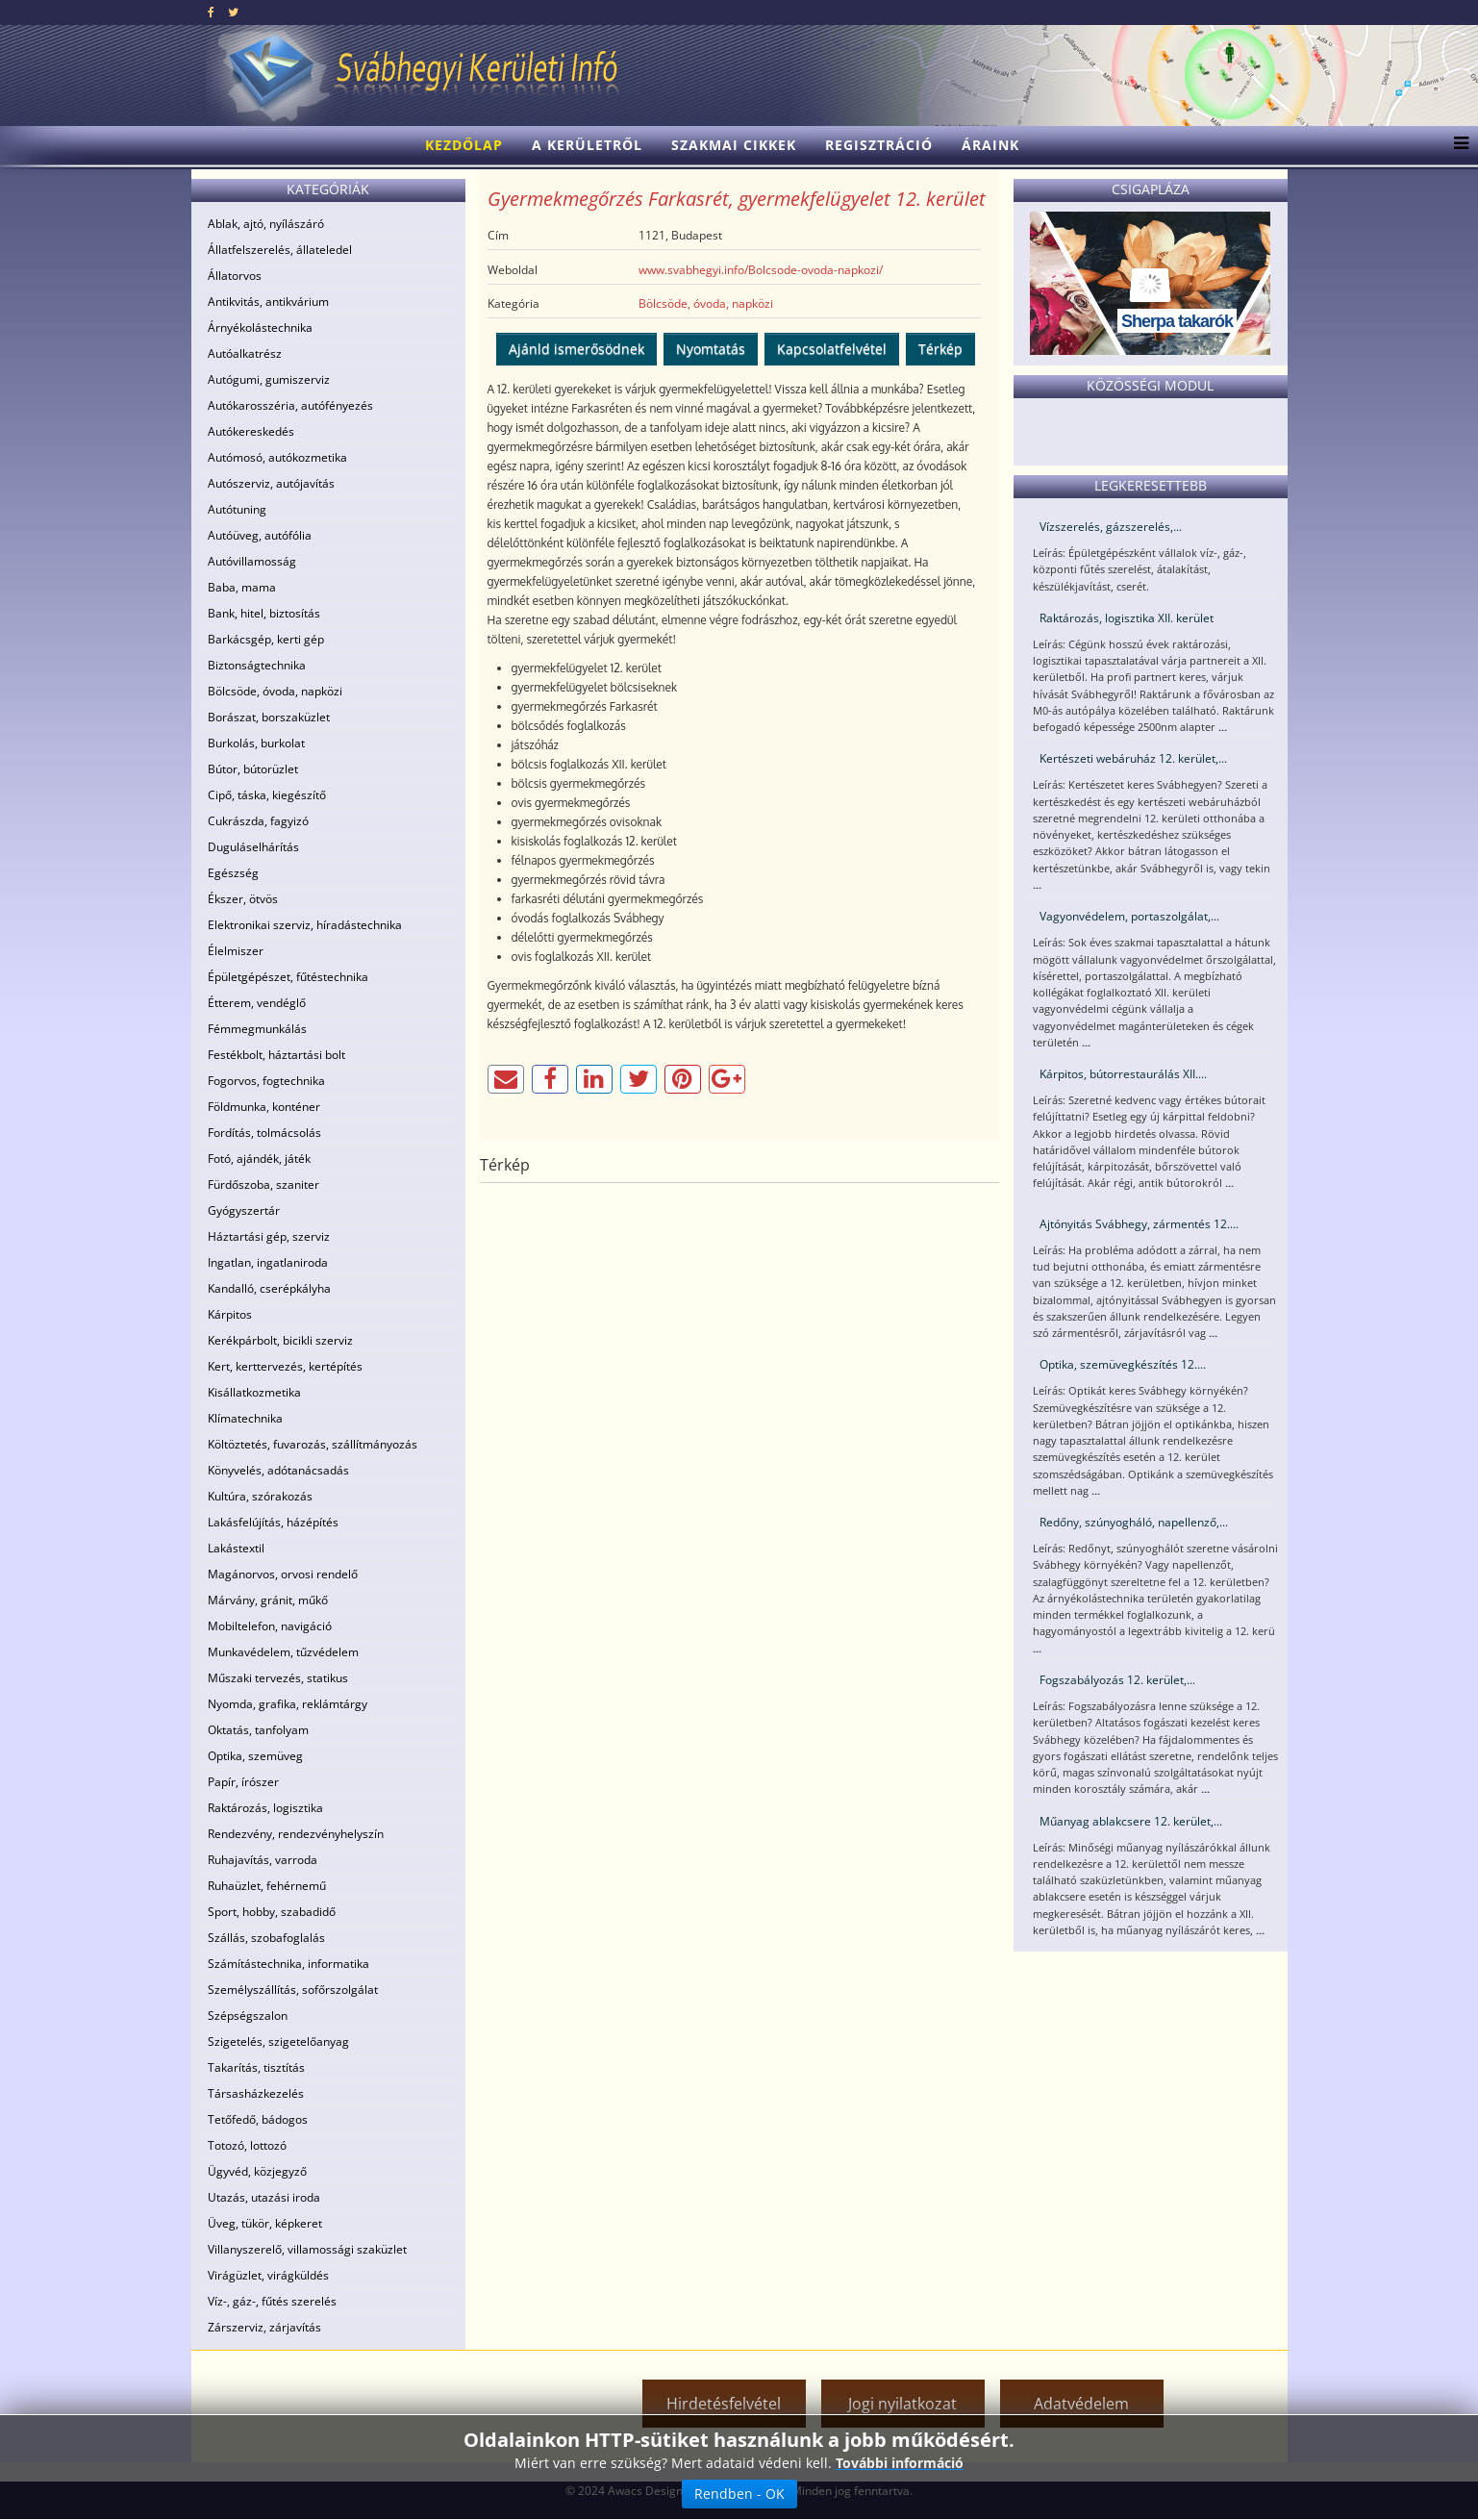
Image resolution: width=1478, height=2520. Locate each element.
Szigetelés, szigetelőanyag (278, 2041)
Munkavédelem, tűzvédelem (283, 1652)
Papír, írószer (243, 1782)
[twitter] (233, 12)
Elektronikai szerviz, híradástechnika (305, 925)
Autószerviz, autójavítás (271, 483)
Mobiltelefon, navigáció (270, 1626)
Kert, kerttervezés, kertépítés (285, 1366)
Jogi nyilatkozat (902, 2403)
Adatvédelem (1081, 2403)
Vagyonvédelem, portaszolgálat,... (1129, 916)
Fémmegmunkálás (257, 1029)
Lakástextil (236, 1548)
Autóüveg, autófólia (260, 535)
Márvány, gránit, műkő (268, 1600)
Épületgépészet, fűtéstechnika (288, 977)
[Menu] (1456, 145)
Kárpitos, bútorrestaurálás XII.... (1123, 1074)
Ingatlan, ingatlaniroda (268, 1262)
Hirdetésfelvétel (723, 2403)
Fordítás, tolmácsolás (264, 1132)
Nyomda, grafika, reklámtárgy (287, 1704)
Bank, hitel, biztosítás (264, 613)
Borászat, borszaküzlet (269, 717)
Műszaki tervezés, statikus (278, 1678)
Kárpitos (230, 1314)
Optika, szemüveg (255, 1756)
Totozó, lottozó (247, 2145)
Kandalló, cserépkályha (269, 1288)
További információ (900, 2463)
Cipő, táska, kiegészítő (267, 795)
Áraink (990, 145)
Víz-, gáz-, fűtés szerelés (272, 2301)
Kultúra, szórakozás (260, 1496)
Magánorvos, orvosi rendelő (283, 1574)
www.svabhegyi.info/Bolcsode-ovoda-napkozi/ (761, 270)
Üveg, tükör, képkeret (265, 2223)
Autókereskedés (251, 431)
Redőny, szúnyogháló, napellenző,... (1134, 1522)
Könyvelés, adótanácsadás (278, 1470)
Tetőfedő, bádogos (258, 2119)
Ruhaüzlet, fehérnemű (267, 1885)
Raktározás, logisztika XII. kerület (1127, 618)
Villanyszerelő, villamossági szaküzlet (307, 2249)
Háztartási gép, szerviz (269, 1236)
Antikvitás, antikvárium (268, 301)
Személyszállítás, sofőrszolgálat (293, 1989)
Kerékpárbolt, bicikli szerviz (280, 1340)
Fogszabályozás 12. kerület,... (1117, 1680)
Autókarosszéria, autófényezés (290, 405)
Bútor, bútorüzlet (253, 769)
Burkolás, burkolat (256, 743)
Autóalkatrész (245, 353)
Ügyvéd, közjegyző (257, 2171)
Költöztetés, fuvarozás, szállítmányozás (312, 1444)
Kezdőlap (464, 145)
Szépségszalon (248, 2015)
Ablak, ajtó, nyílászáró (266, 223)
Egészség (233, 873)
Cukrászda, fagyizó (258, 821)
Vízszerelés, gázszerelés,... (1111, 526)
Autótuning (237, 509)
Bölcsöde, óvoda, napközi (275, 691)
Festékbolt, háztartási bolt (276, 1054)
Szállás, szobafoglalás (266, 1937)
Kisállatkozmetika (254, 1392)
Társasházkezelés (256, 2093)
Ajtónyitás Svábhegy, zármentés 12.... (1139, 1224)
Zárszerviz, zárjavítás (264, 2327)
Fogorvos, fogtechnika (266, 1080)
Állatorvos (235, 275)
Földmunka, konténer (264, 1106)
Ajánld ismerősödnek (576, 349)
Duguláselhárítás (253, 847)
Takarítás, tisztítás (256, 2067)
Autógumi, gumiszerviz (269, 379)
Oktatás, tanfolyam (258, 1730)
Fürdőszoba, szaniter (263, 1184)
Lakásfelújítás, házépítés (273, 1522)
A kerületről (587, 145)
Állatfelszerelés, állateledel (280, 249)
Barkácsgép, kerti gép (266, 639)
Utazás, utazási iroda (264, 2197)
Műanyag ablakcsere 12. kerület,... (1131, 1821)
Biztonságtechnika (257, 665)
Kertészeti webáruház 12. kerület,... (1133, 758)
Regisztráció (879, 145)
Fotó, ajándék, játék (259, 1158)
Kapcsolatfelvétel (832, 349)
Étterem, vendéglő (257, 1003)
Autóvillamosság (252, 561)
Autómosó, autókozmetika (277, 457)
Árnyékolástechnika (260, 327)
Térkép (940, 349)
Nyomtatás (710, 349)
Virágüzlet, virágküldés (268, 2275)
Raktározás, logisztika (265, 1808)
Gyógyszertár (244, 1210)
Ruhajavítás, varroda (262, 1860)
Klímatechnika (245, 1418)
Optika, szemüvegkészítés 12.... (1123, 1364)
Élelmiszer (235, 951)
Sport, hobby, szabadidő (272, 1911)
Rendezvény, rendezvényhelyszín (296, 1834)
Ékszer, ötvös (243, 899)
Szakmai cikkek (733, 145)
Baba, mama (242, 587)
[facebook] (211, 12)
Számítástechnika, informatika (288, 1963)
